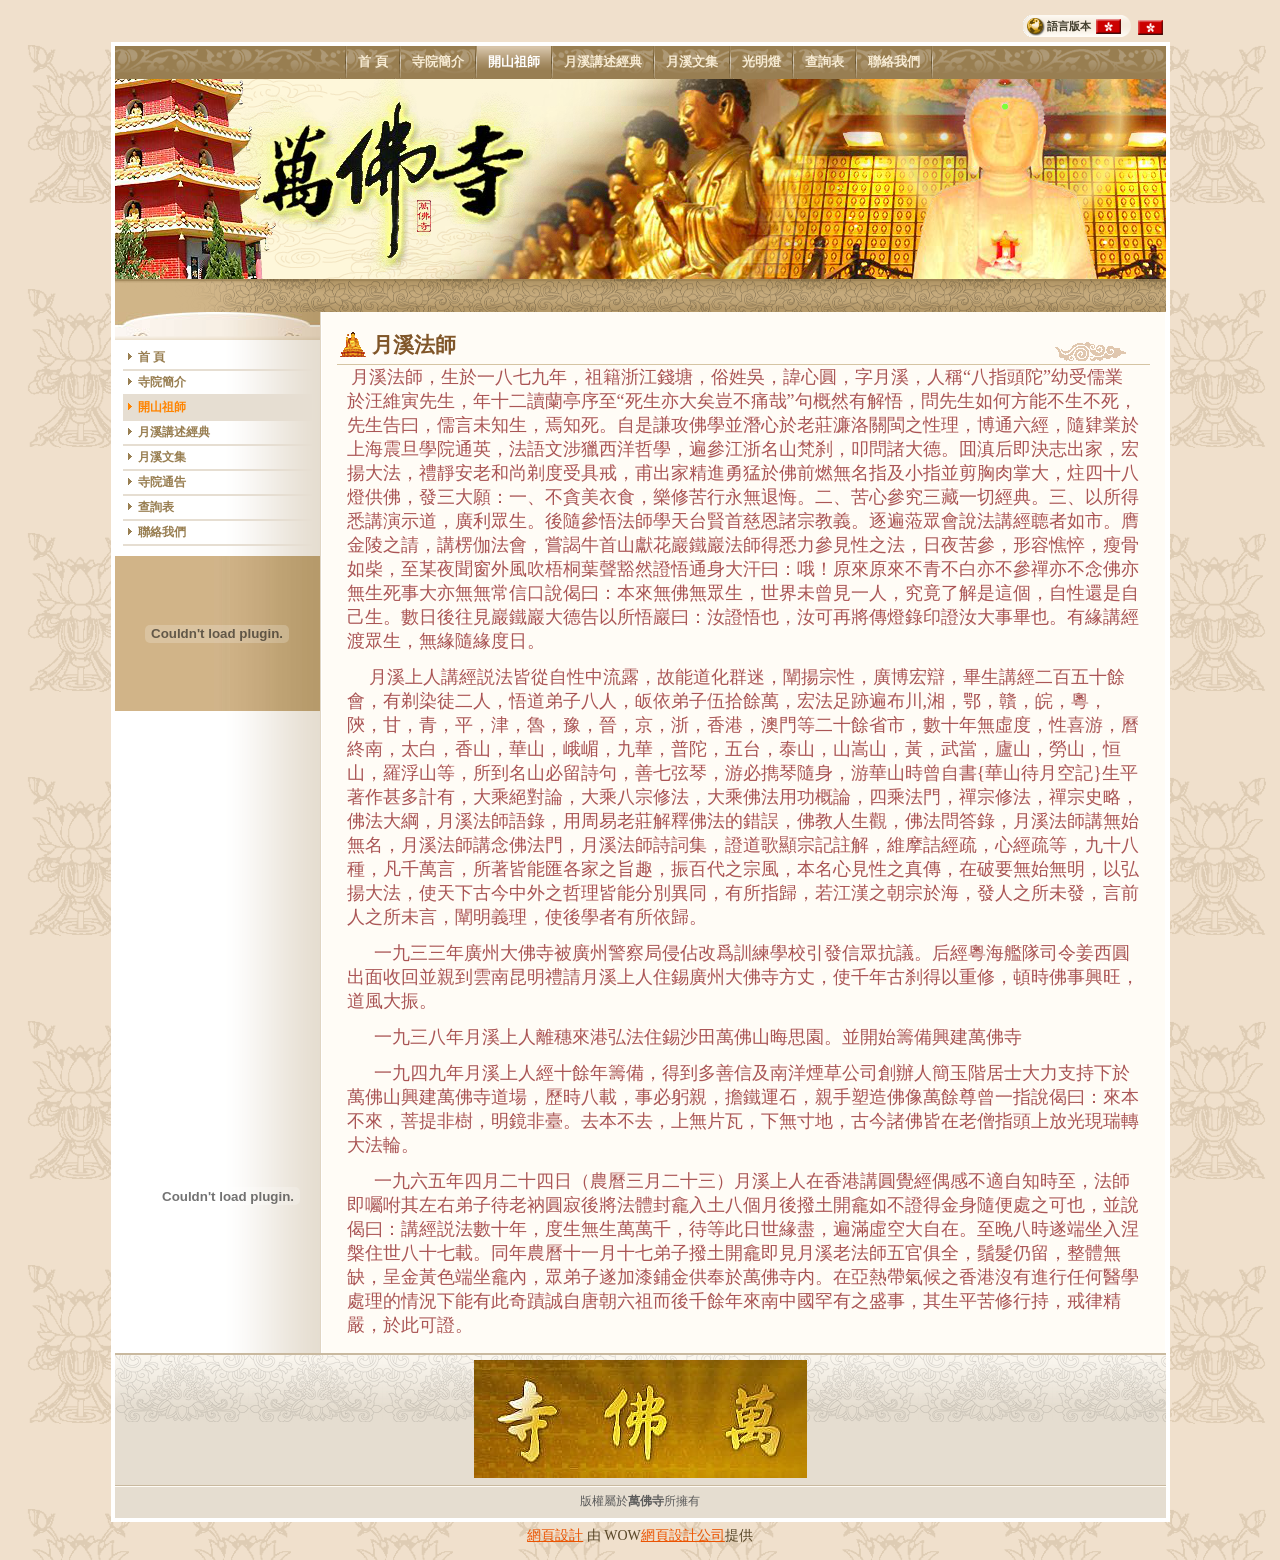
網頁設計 (555, 1535)
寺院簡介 (437, 62)
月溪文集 (691, 62)
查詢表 (824, 62)
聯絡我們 (893, 62)
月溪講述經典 (602, 62)
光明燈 (761, 62)
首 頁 (372, 62)
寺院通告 (162, 482)
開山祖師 (513, 62)
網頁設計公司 (683, 1535)
